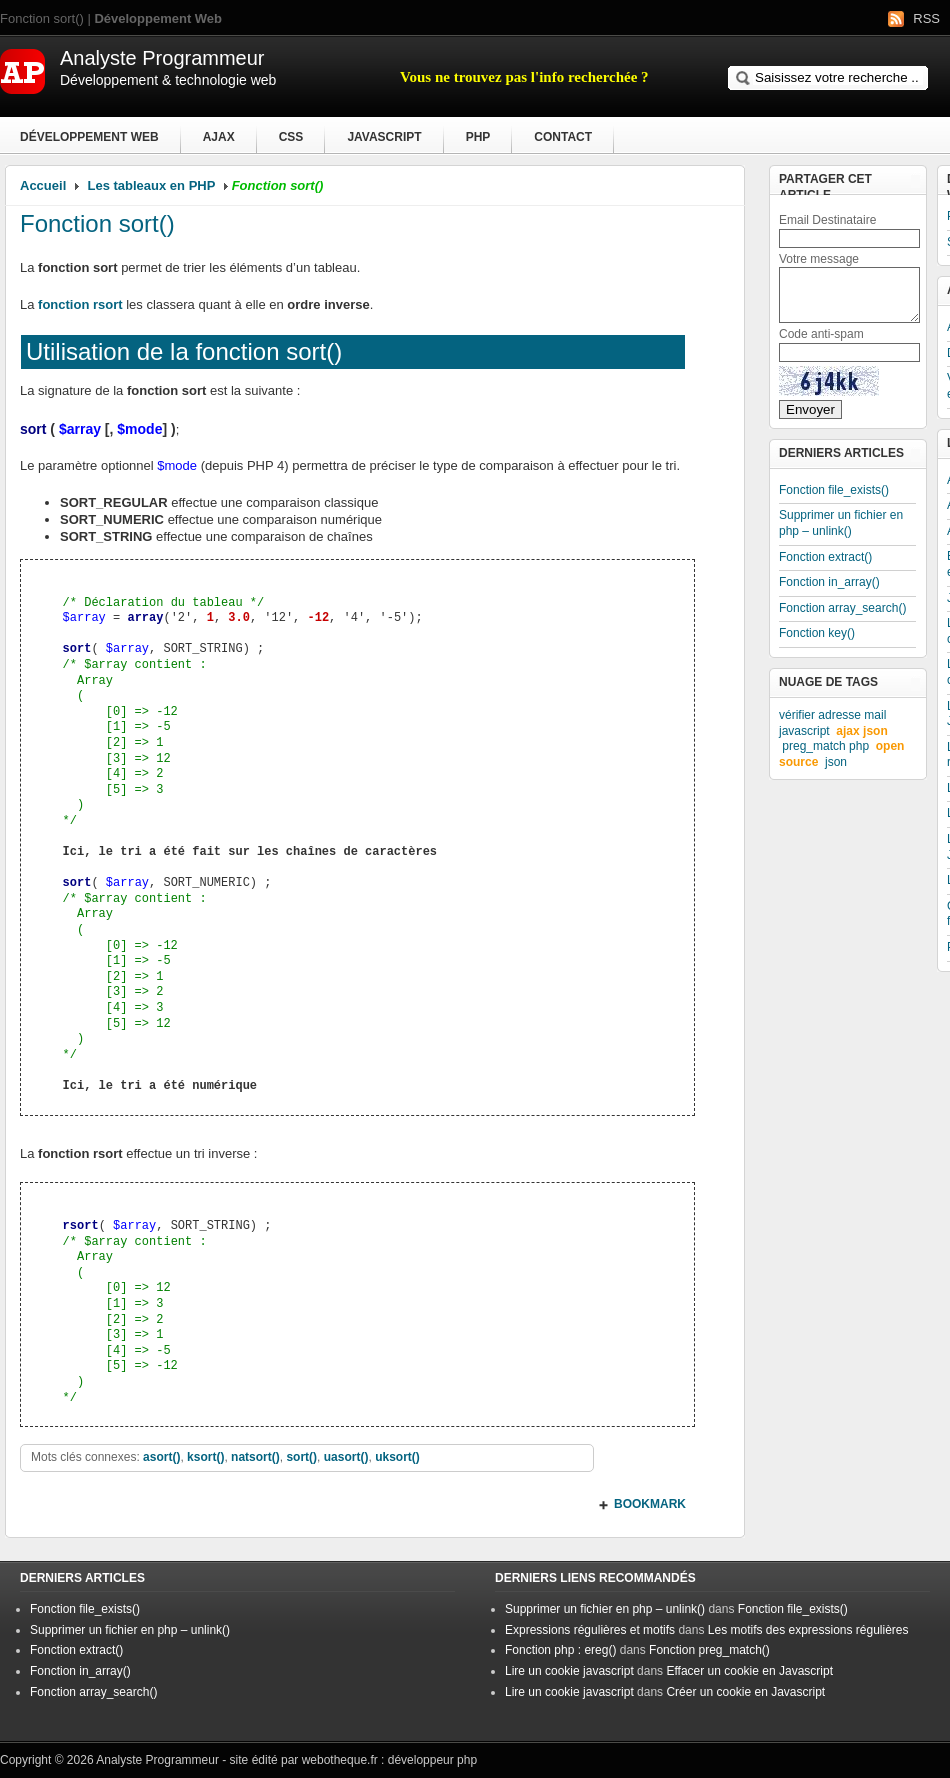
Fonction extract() (825, 557)
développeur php (432, 1760)
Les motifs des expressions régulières (808, 1630)
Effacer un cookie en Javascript (749, 1671)
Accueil (43, 185)
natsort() (255, 1457)
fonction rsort (80, 304)
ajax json (861, 731)
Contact (563, 137)
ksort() (205, 1457)
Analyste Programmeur (157, 1760)
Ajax (219, 137)
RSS (926, 18)
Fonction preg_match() (709, 1650)
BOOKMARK (650, 1504)
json (836, 762)
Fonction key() (817, 633)
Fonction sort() (97, 223)
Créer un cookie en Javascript (745, 1692)
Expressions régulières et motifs (590, 1630)
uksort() (397, 1457)
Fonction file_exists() (834, 490)
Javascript (384, 137)
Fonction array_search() (842, 608)
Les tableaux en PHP (152, 185)
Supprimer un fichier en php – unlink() (841, 523)
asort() (161, 1457)
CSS (291, 137)
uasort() (346, 1457)
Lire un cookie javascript (569, 1671)
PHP (478, 137)
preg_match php (825, 746)
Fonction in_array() (829, 582)
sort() (301, 1457)
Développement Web (89, 137)
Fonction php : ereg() (560, 1650)
